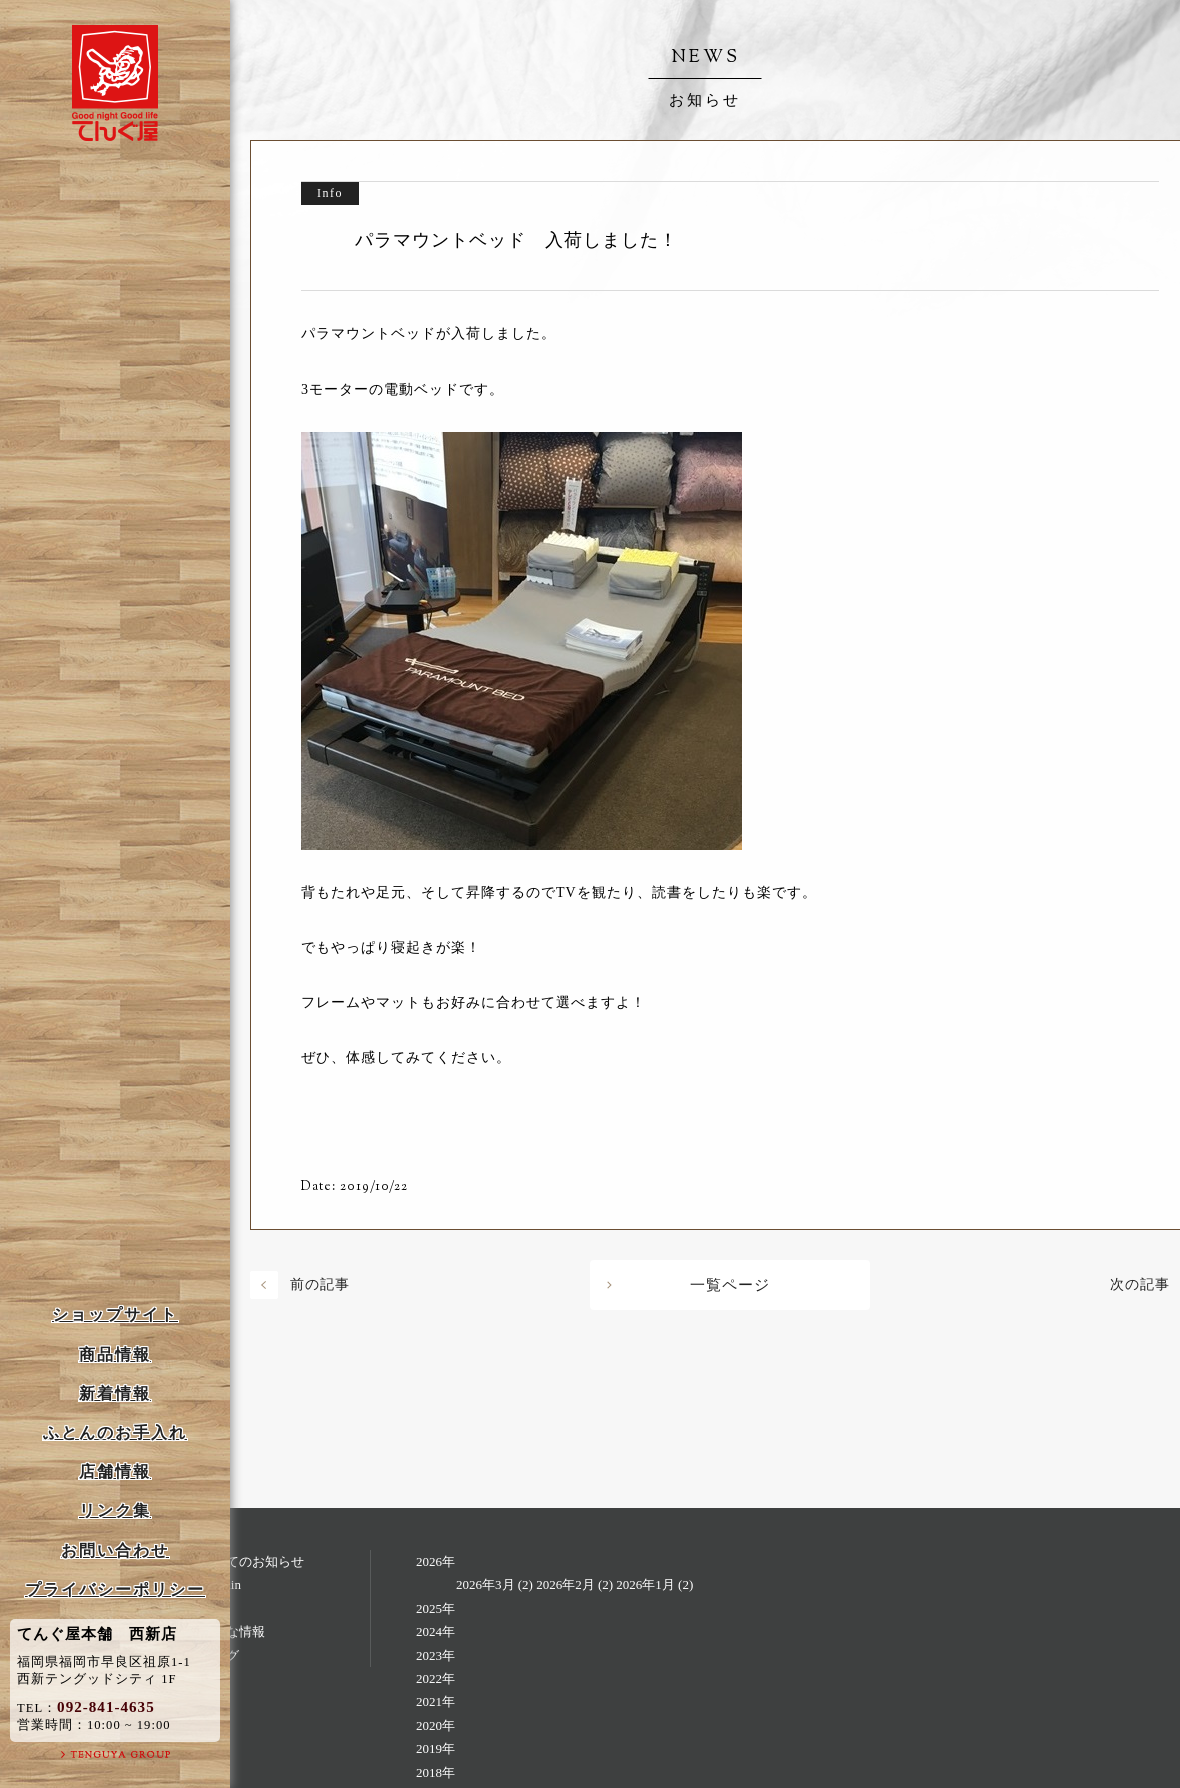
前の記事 (320, 1284)
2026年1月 (645, 1584)
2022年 (435, 1678)
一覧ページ (730, 1285)
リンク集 (115, 1510)
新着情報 (115, 1393)
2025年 (435, 1608)
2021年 (435, 1701)
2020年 (435, 1725)
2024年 (435, 1631)
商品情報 (115, 1354)
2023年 (435, 1655)
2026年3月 (485, 1584)
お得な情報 (232, 1631)
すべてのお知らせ (252, 1561)
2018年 (435, 1772)
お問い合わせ (115, 1550)
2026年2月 (565, 1584)
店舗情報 (115, 1471)
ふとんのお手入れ (115, 1432)
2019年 (435, 1748)
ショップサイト (115, 1314)
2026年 (435, 1561)
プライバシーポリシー (115, 1589)
